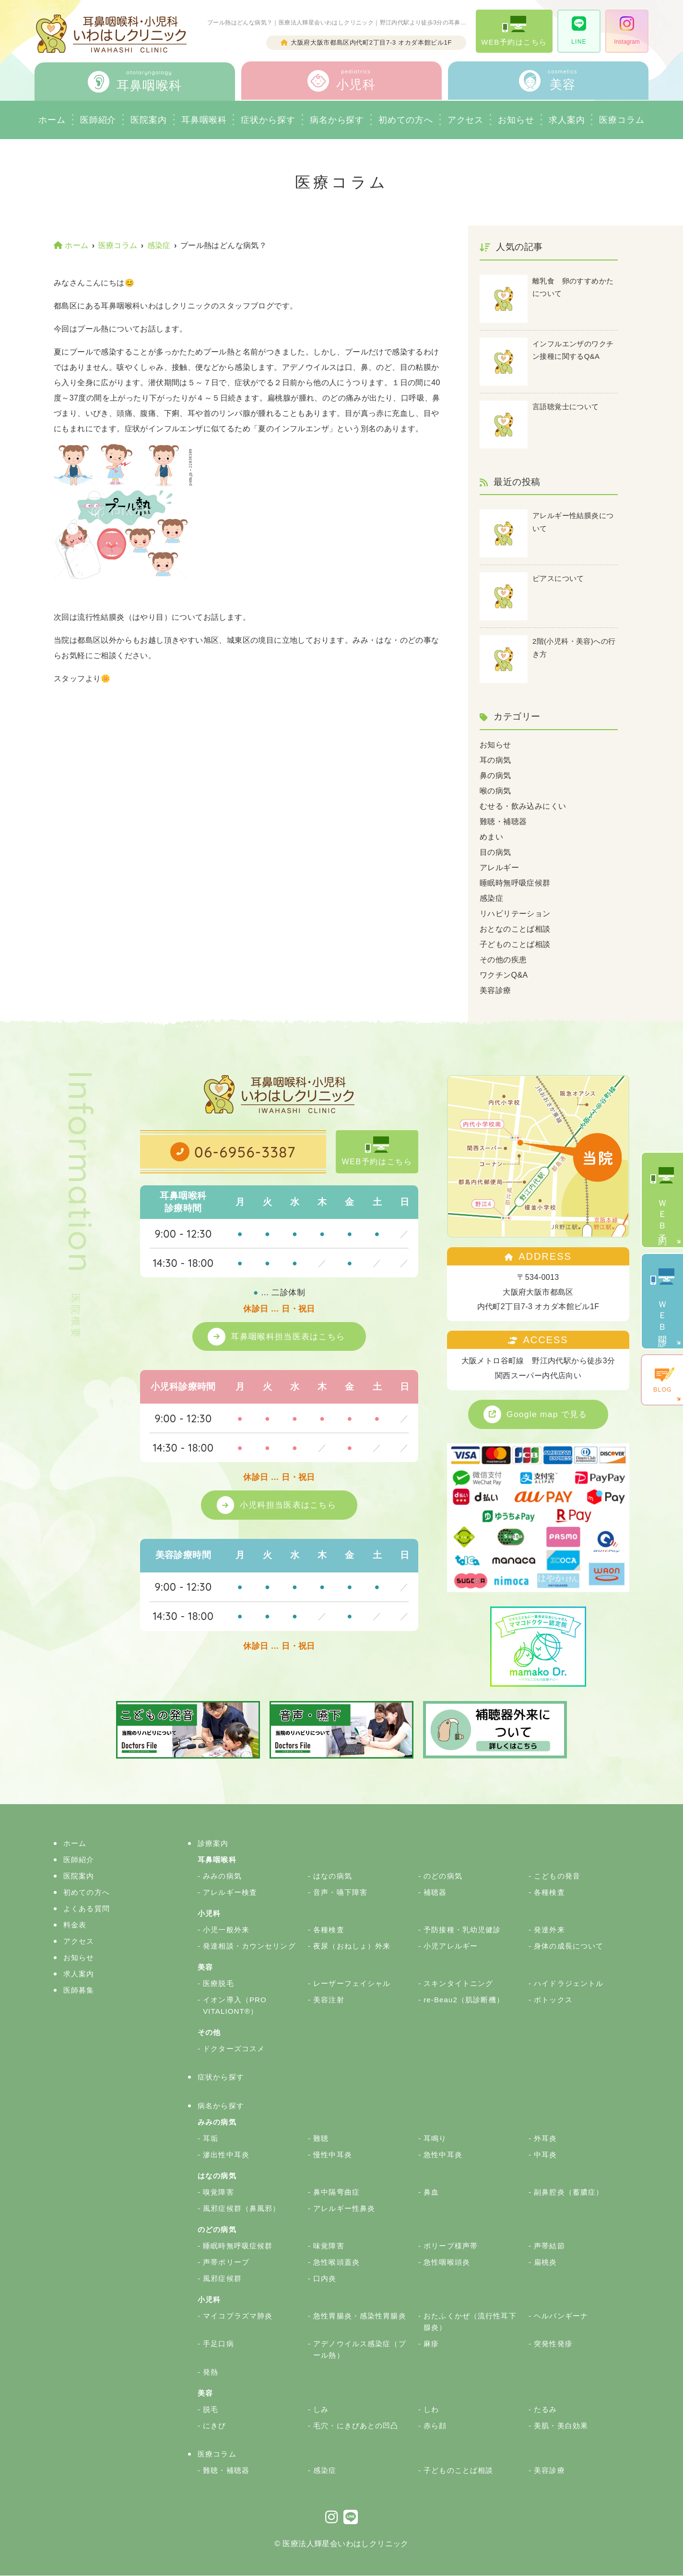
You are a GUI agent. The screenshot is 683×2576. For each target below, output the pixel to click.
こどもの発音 (557, 1876)
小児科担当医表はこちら (289, 1505)
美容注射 (328, 2000)
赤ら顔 (435, 2426)
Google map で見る (548, 1414)
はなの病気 (332, 1876)
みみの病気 (222, 1876)
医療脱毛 (218, 1984)
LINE (578, 30)
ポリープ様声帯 (451, 2246)
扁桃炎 (545, 2262)
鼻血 (431, 2192)
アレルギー (499, 867)
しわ (431, 2410)
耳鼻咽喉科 (204, 120)
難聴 (321, 2139)
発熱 (210, 2372)
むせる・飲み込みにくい (523, 806)
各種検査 (549, 1893)
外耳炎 (545, 2139)
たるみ (545, 2410)
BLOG (662, 1380)
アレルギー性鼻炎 (344, 2209)
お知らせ (516, 120)
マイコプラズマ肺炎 (237, 2316)
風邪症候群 (222, 2279)
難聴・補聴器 (503, 821)
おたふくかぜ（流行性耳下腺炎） (470, 2322)
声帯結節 (549, 2246)
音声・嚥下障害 (340, 1893)
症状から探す (268, 120)
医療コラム (622, 120)
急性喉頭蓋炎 (336, 2262)
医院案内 (148, 120)
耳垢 (210, 2139)
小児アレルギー (451, 1946)
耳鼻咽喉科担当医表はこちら (288, 1336)
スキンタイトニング (458, 1984)
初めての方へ (86, 1893)
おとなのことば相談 (515, 929)
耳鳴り (435, 2139)
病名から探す (337, 120)
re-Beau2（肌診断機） (464, 2000)
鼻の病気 (495, 775)
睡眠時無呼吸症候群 (515, 883)
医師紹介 (98, 120)
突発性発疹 (553, 2344)
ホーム (52, 120)
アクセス (465, 120)
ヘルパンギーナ (561, 2316)
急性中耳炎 (443, 2155)
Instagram (626, 30)
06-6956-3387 (245, 1152)
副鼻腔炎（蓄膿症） (568, 2192)
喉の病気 (495, 791)
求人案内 (567, 120)
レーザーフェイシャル (351, 1984)
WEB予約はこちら (514, 31)
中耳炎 (545, 2155)
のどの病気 (443, 1876)
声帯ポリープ (226, 2262)
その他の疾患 (503, 960)
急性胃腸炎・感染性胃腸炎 (359, 2316)
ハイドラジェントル (568, 1984)
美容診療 (495, 990)
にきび (214, 2426)
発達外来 (549, 1930)
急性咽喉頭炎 (447, 2262)
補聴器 (435, 1893)
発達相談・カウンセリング (249, 1946)
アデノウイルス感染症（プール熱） (359, 2350)
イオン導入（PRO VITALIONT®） (235, 2006)
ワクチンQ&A (504, 975)
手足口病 (218, 2344)
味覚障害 (328, 2246)
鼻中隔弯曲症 (336, 2192)
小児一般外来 (226, 1930)
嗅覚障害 (218, 2192)
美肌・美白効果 (561, 2426)
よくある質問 (86, 1909)
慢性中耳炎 (332, 2155)
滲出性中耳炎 (226, 2155)
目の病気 (495, 852)
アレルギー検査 (230, 1893)
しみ (321, 2410)
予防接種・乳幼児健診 (462, 1930)
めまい (491, 837)
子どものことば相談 (515, 944)
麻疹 (431, 2344)
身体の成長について (568, 1946)
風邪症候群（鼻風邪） (241, 2209)
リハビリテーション (515, 914)
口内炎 (324, 2279)
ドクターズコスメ (234, 2049)
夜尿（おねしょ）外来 (351, 1946)
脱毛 (210, 2410)
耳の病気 (495, 760)
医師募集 (78, 1990)
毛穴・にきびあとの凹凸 (355, 2426)
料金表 (74, 1925)
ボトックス (553, 2000)
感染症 (491, 898)
